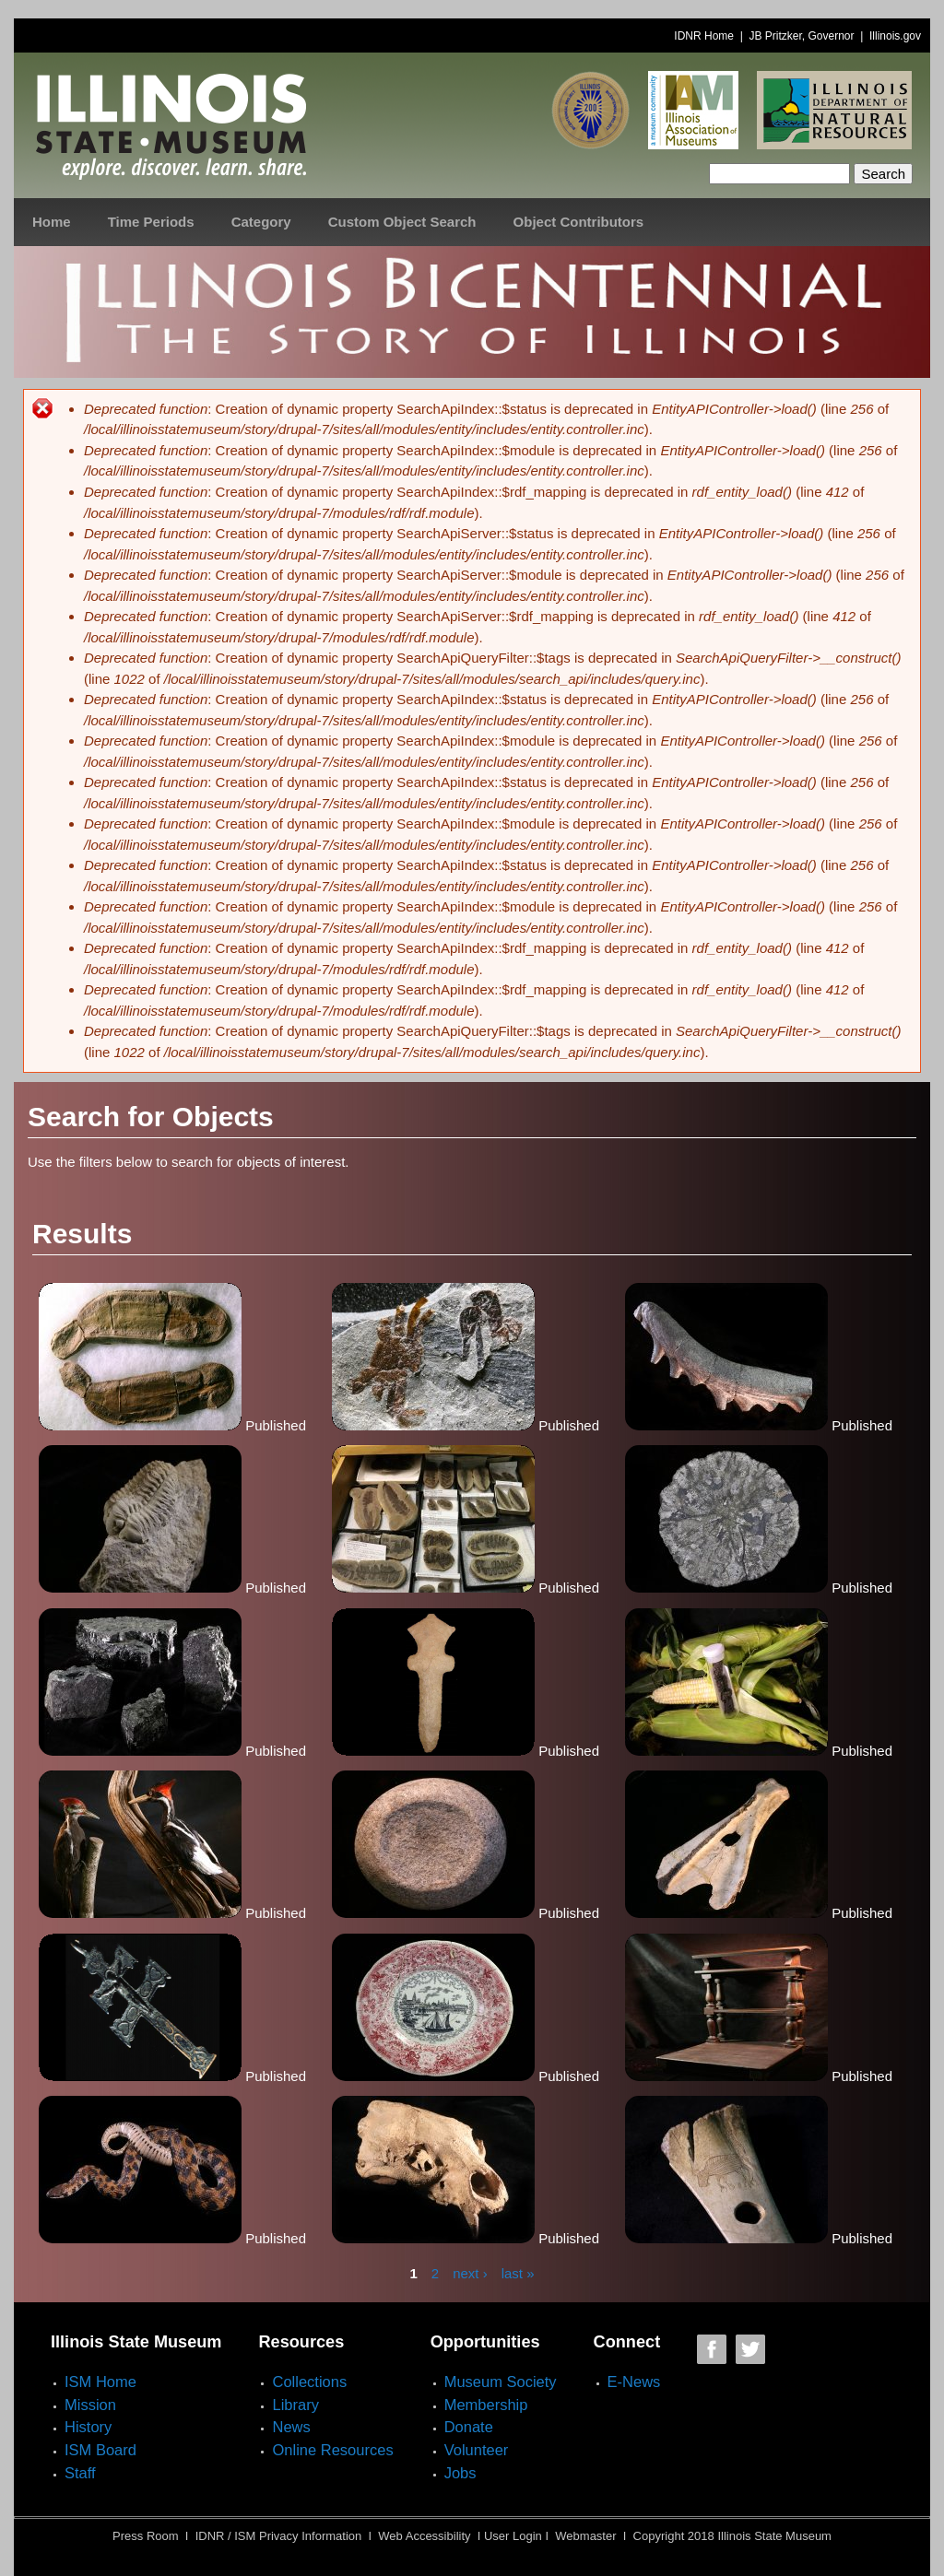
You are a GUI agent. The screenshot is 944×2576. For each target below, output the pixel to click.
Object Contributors (578, 221)
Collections (309, 2381)
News (291, 2426)
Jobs (460, 2472)
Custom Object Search (402, 221)
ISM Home (100, 2381)
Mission (90, 2404)
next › (470, 2273)
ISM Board (100, 2449)
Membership (486, 2404)
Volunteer (476, 2449)
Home (51, 221)
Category (261, 221)
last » (518, 2273)
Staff (80, 2472)
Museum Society (500, 2381)
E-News (634, 2381)
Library (295, 2404)
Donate (468, 2426)
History (88, 2426)
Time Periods (151, 221)
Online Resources (332, 2449)
